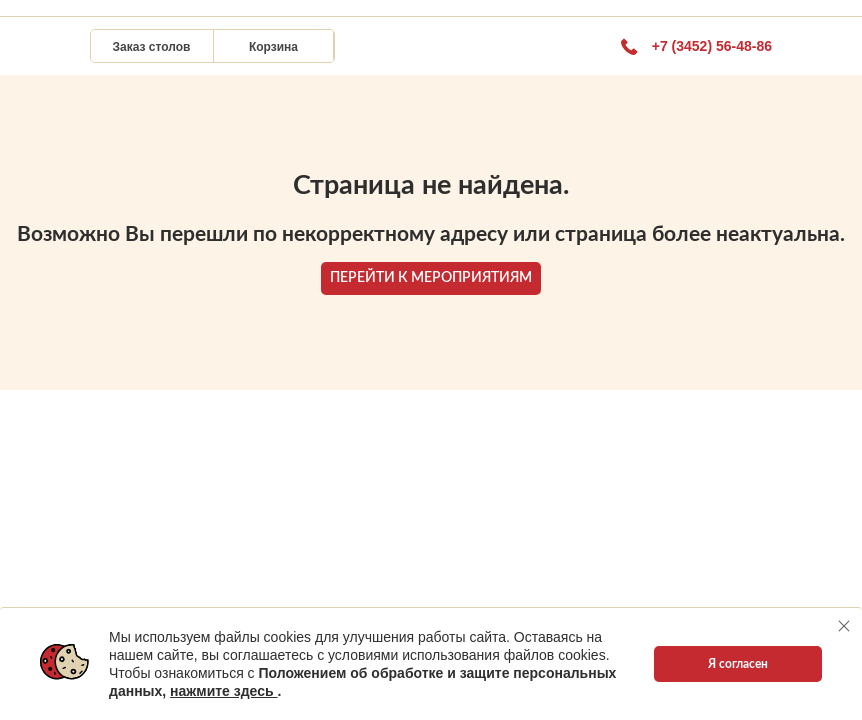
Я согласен (738, 664)
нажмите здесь (223, 691)
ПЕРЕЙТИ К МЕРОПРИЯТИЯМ (431, 278)
